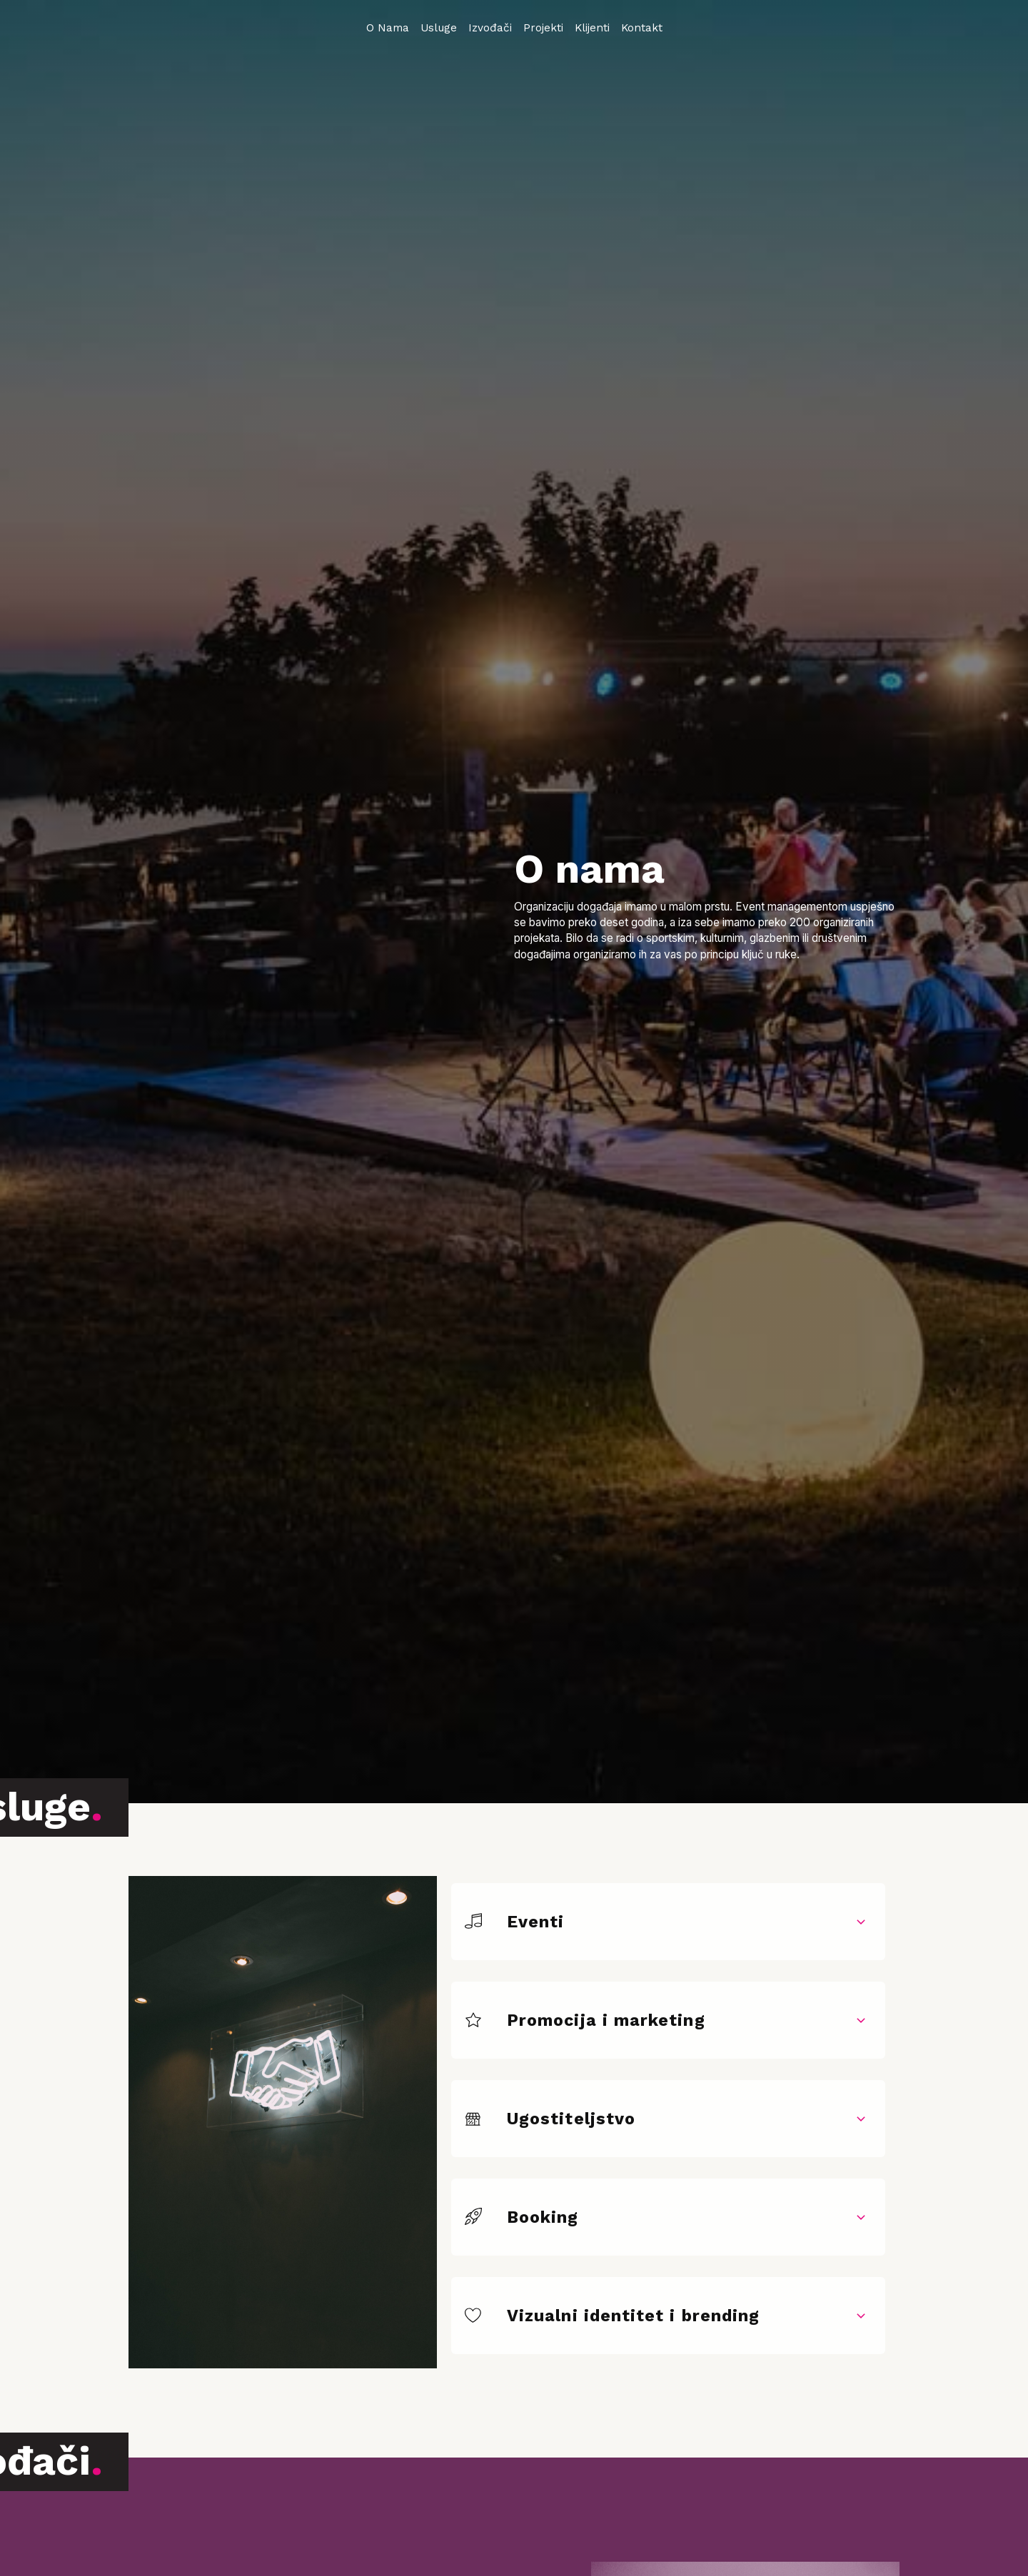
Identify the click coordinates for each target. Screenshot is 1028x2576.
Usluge (438, 27)
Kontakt (641, 27)
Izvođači (490, 27)
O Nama (387, 27)
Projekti (543, 27)
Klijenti (592, 27)
